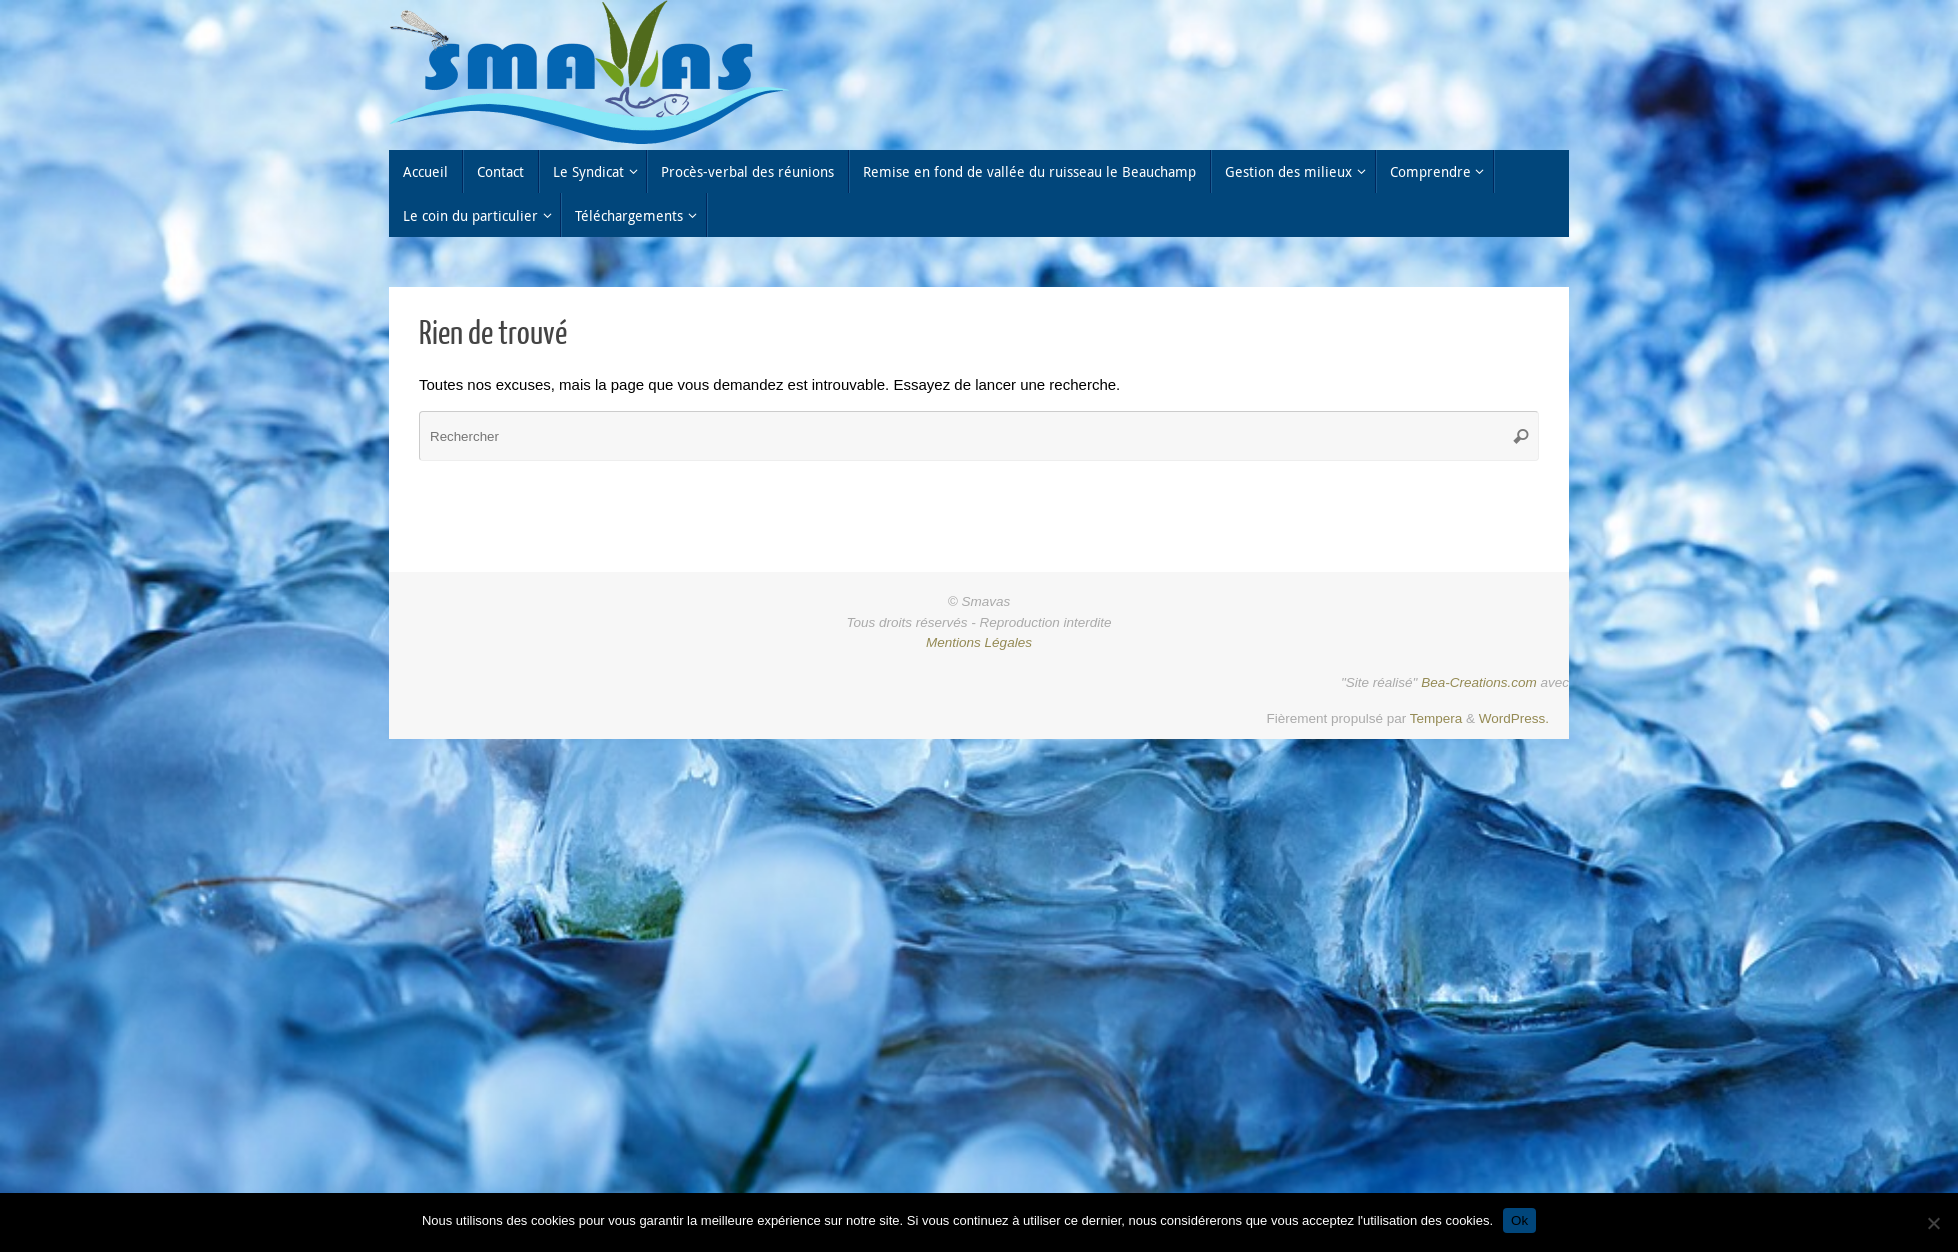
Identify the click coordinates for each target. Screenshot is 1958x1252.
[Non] (1933, 1223)
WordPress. (1514, 718)
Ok (1519, 1220)
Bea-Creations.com (1479, 682)
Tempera (1436, 718)
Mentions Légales (979, 642)
